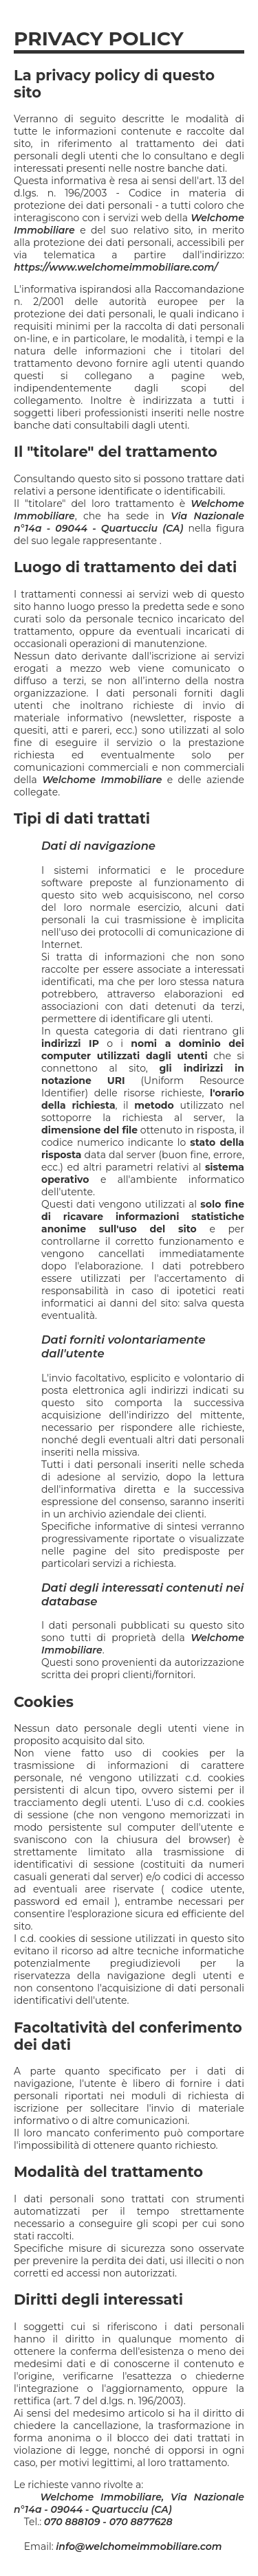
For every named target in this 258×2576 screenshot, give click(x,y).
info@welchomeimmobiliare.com (139, 2546)
